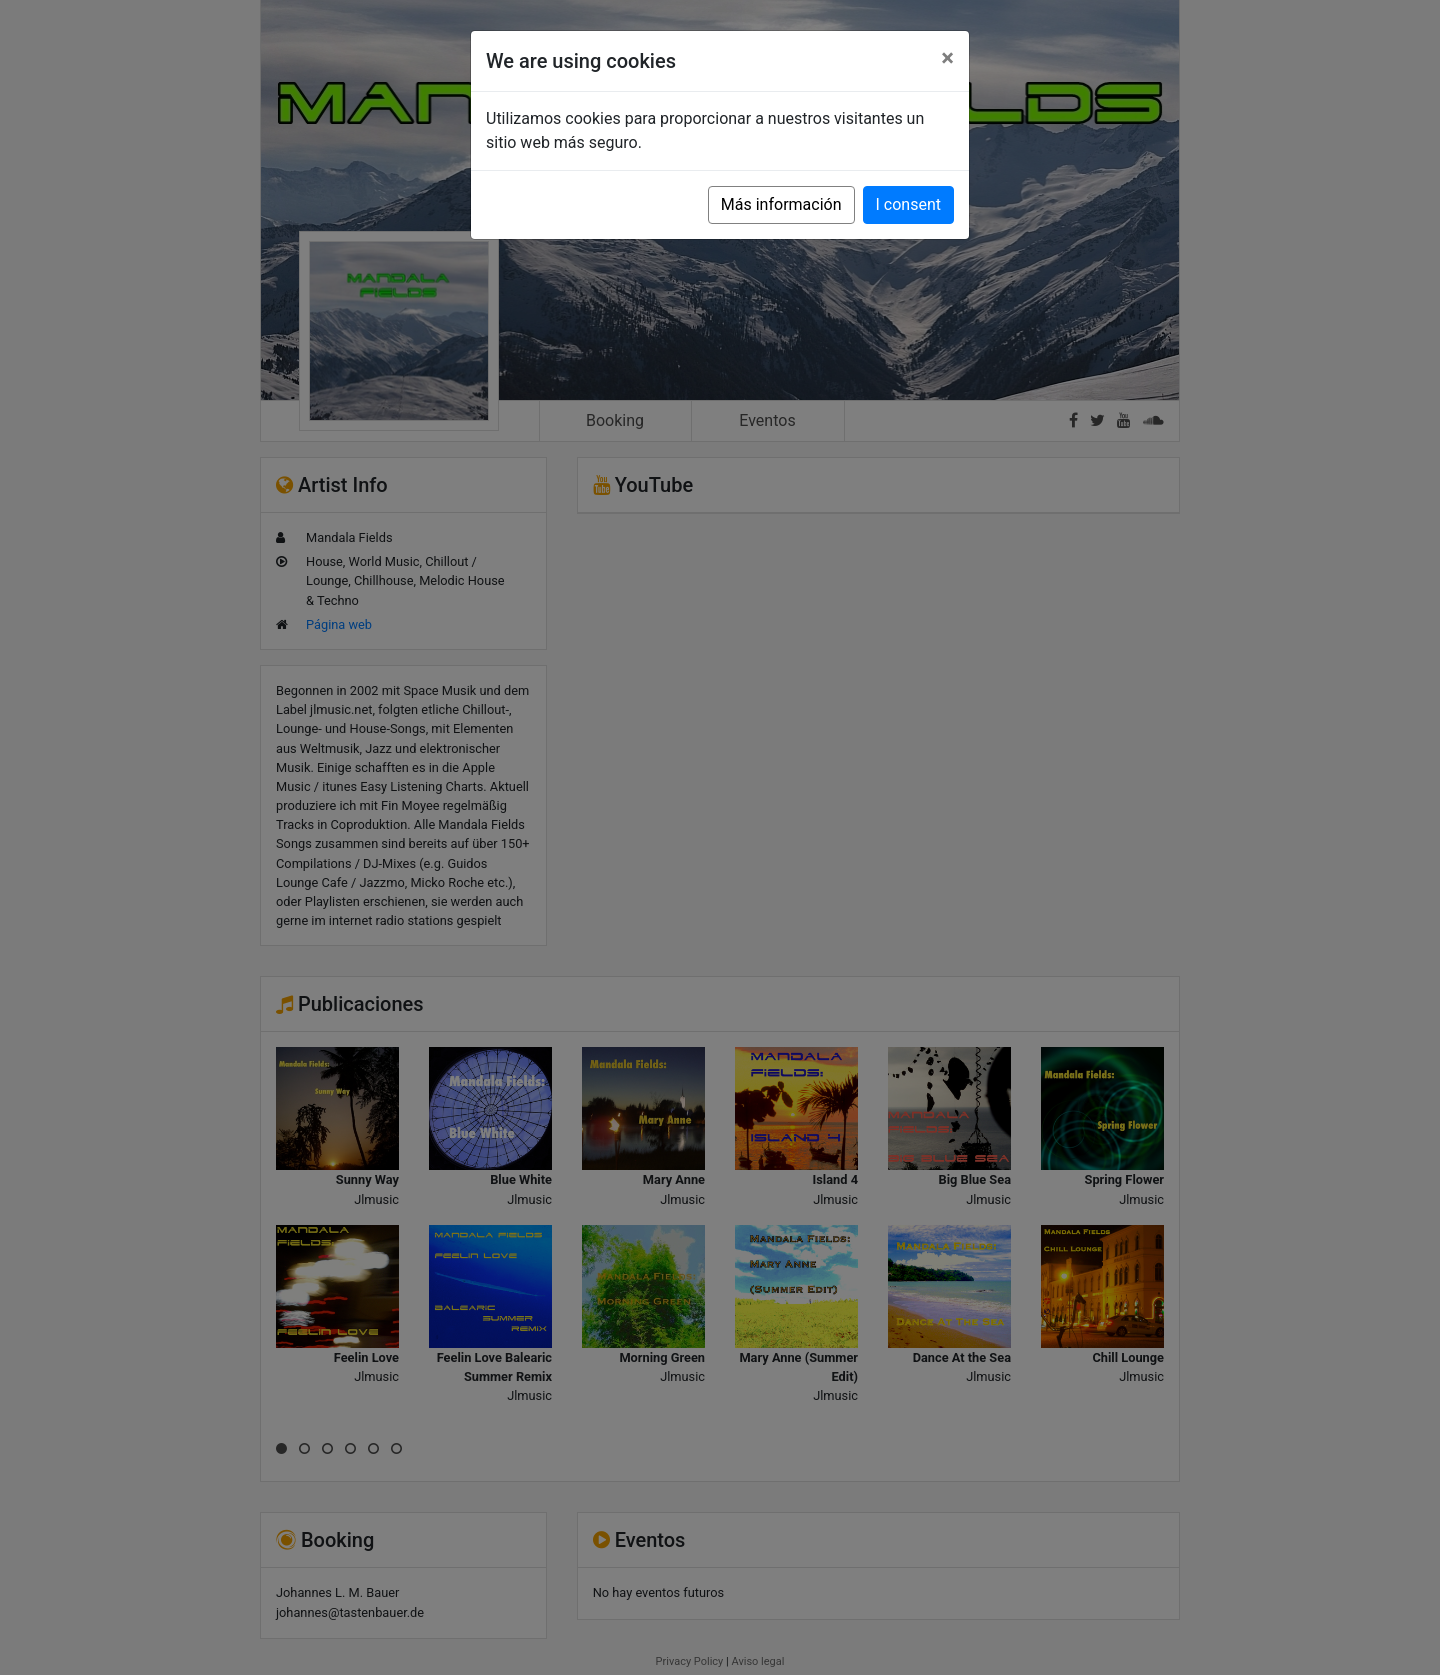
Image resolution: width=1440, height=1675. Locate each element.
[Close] (947, 58)
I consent (908, 204)
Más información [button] (781, 204)
